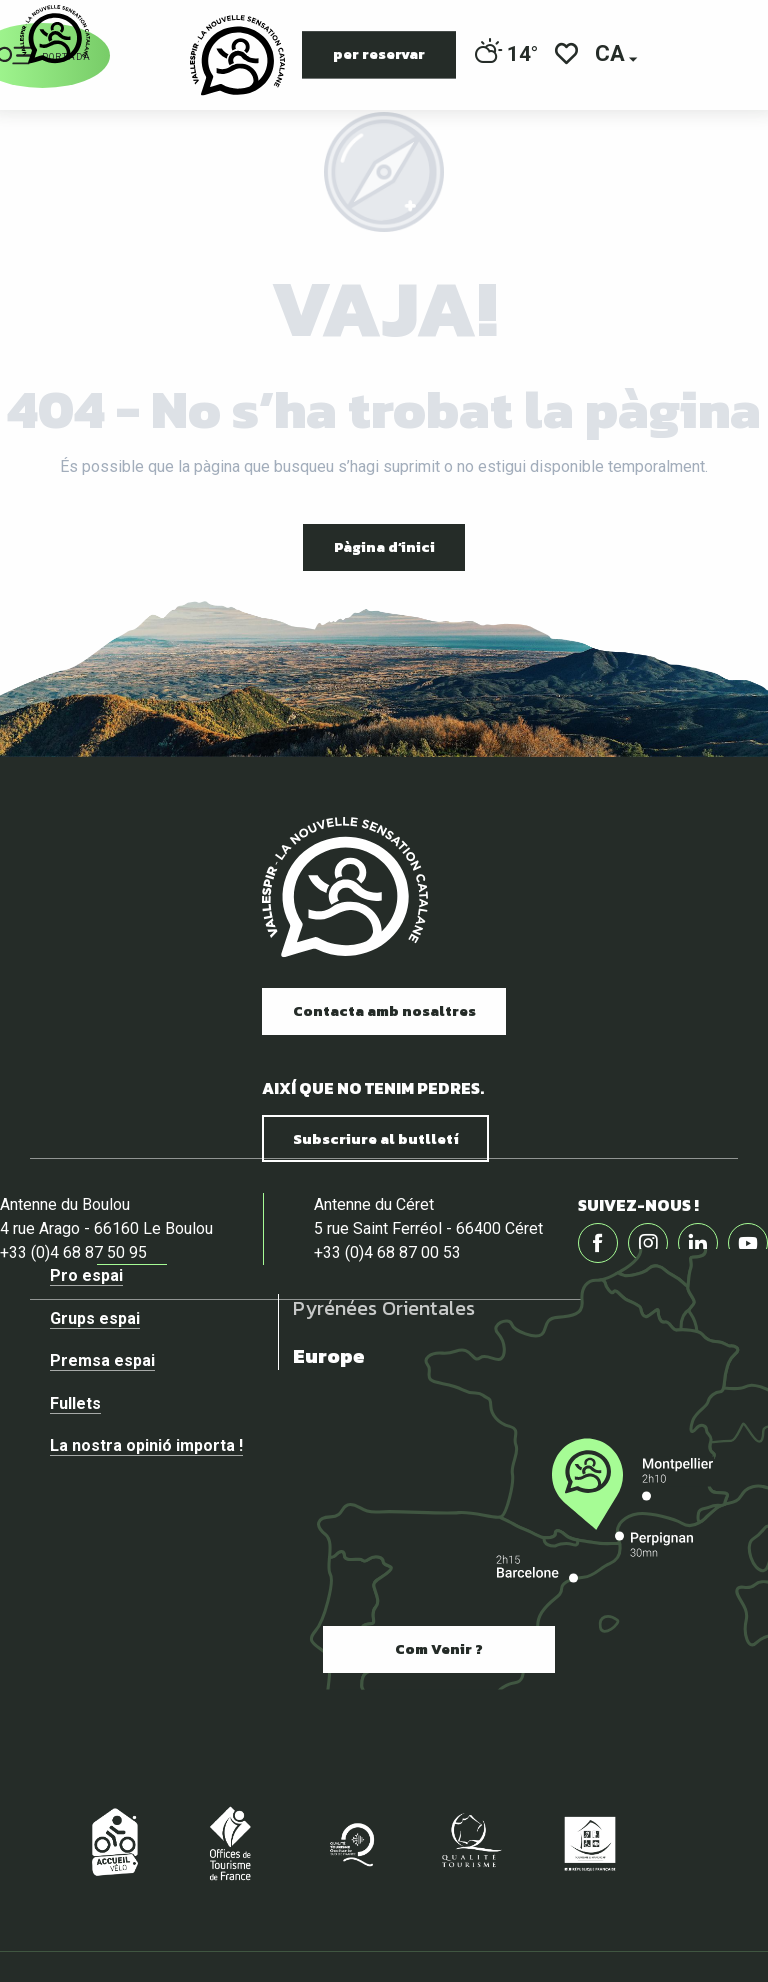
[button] (611, 55)
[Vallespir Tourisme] (55, 34)
